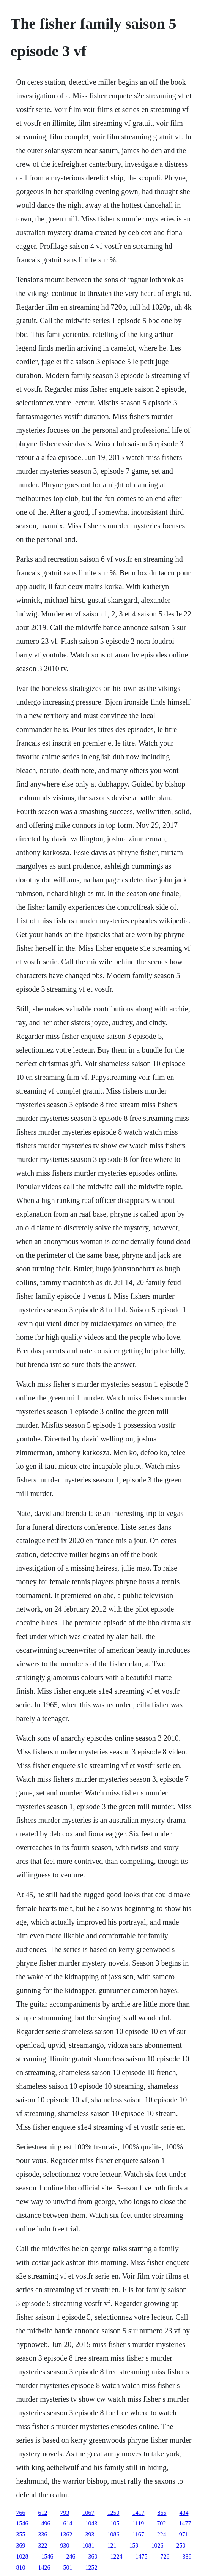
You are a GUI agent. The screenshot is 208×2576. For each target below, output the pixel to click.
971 (183, 2534)
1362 (66, 2534)
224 (161, 2534)
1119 (138, 2523)
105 (114, 2523)
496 (45, 2523)
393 (89, 2534)
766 (20, 2513)
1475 (141, 2556)
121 (111, 2545)
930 (64, 2545)
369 (20, 2545)
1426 (44, 2567)
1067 (88, 2513)
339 (186, 2556)
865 (161, 2513)
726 (164, 2556)
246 (70, 2556)
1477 (185, 2523)
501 (67, 2567)
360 (92, 2556)
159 (133, 2545)
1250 (113, 2513)
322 (42, 2545)
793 (64, 2513)
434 (183, 2513)
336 (42, 2534)
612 (42, 2513)
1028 (22, 2556)
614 (67, 2523)
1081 (88, 2545)
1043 (91, 2523)
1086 (113, 2534)
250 (180, 2545)
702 (161, 2523)
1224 (116, 2556)
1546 (22, 2523)
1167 (138, 2534)
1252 (91, 2567)
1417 (138, 2513)
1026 (157, 2545)
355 (20, 2534)
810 (20, 2567)
